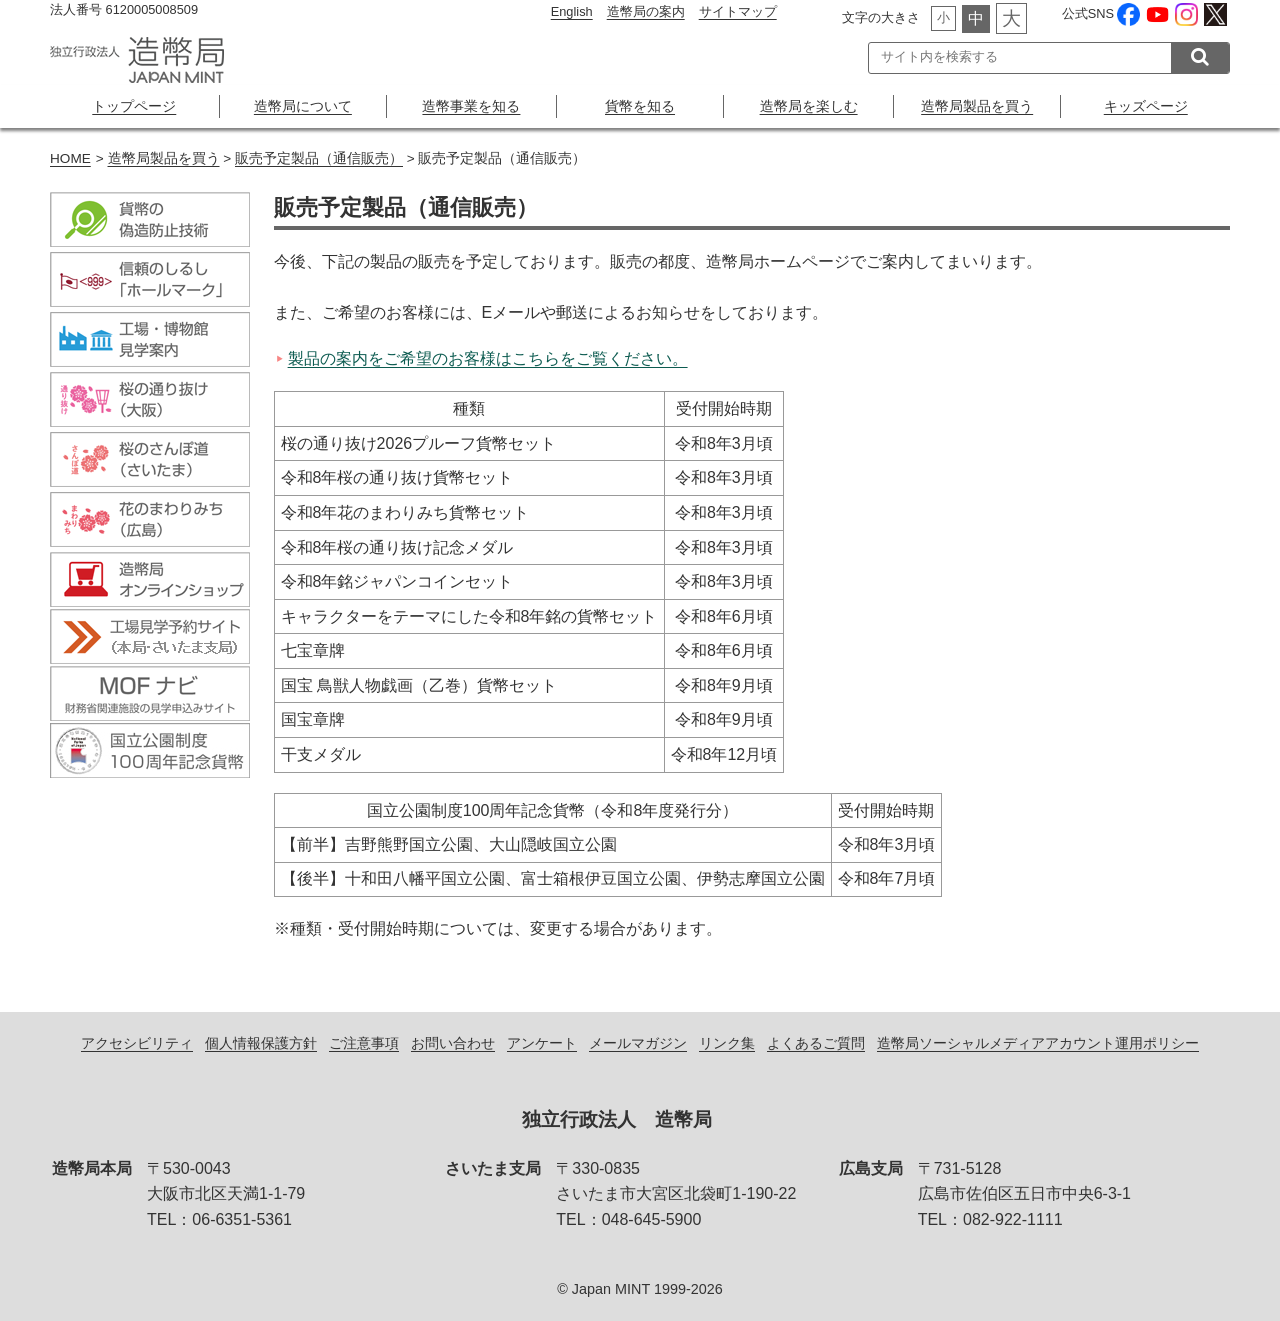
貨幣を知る (640, 106)
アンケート (542, 1043)
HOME (70, 158)
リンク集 (727, 1043)
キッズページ (1146, 106)
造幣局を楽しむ (809, 106)
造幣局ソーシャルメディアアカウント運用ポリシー (1038, 1043)
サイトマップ (738, 11)
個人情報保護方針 (261, 1043)
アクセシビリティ (137, 1043)
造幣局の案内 (646, 11)
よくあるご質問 (816, 1043)
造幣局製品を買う (977, 106)
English (572, 11)
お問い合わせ (453, 1043)
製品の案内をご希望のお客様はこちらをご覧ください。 (488, 358)
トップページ (134, 106)
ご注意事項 (364, 1043)
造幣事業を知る (471, 106)
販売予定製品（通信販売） (319, 158)
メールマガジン (638, 1043)
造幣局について (303, 106)
